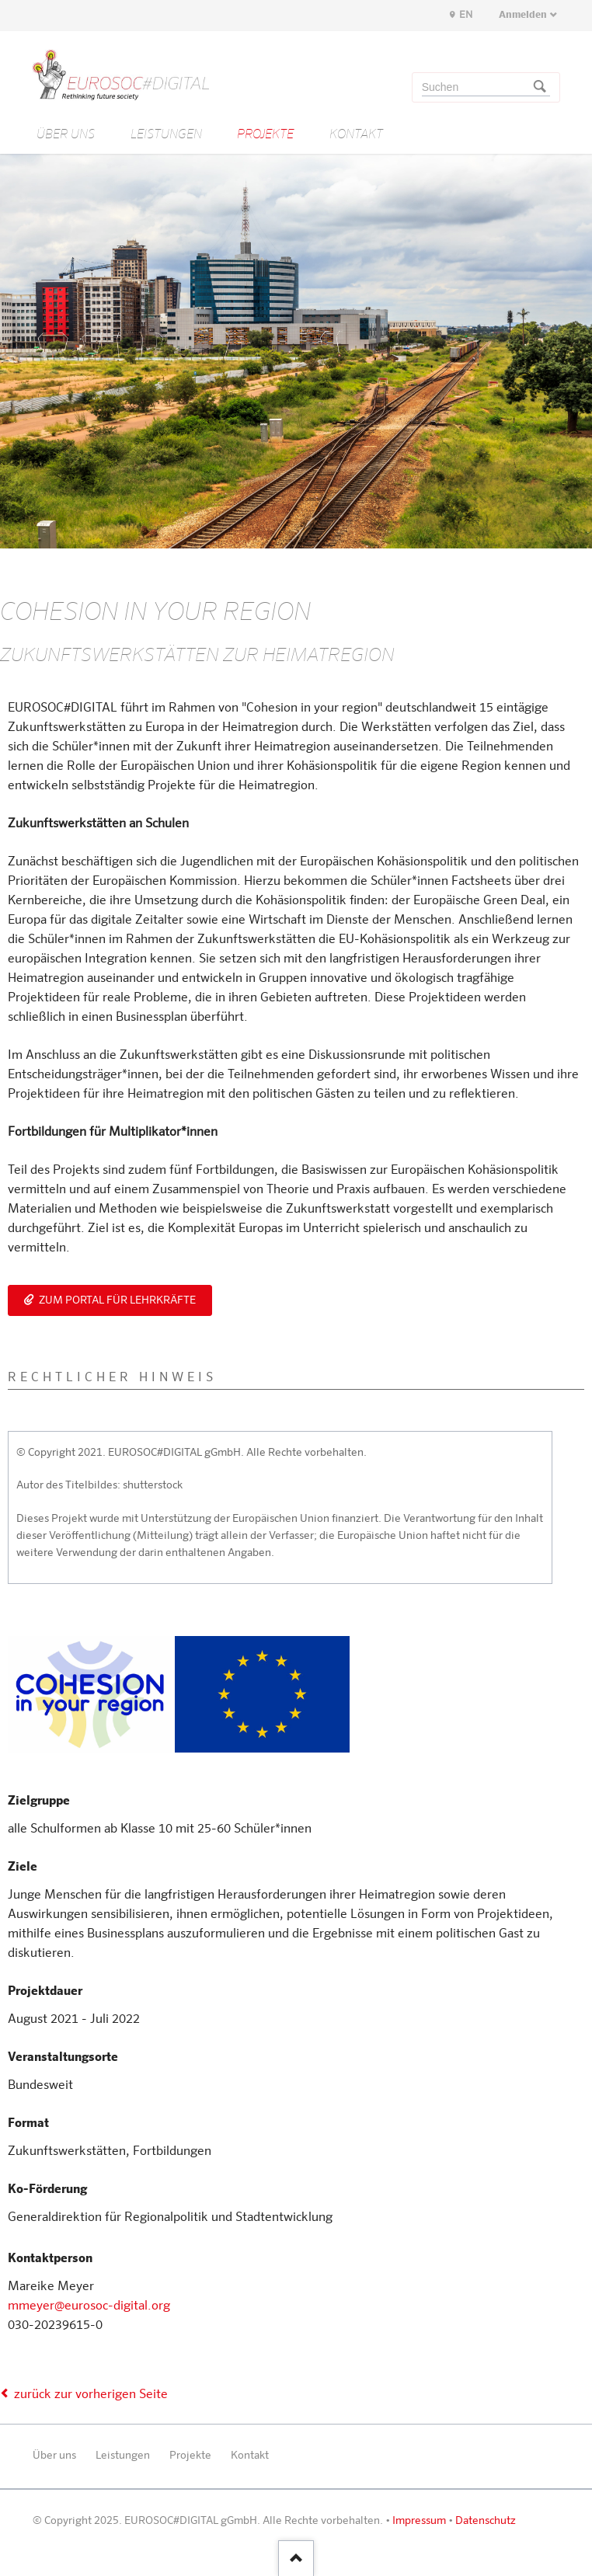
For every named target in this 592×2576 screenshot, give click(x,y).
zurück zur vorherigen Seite (91, 2395)
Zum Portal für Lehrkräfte (116, 1300)
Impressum (419, 2520)
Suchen (540, 88)
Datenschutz (485, 2520)
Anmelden (523, 15)
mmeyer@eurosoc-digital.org (89, 2306)
